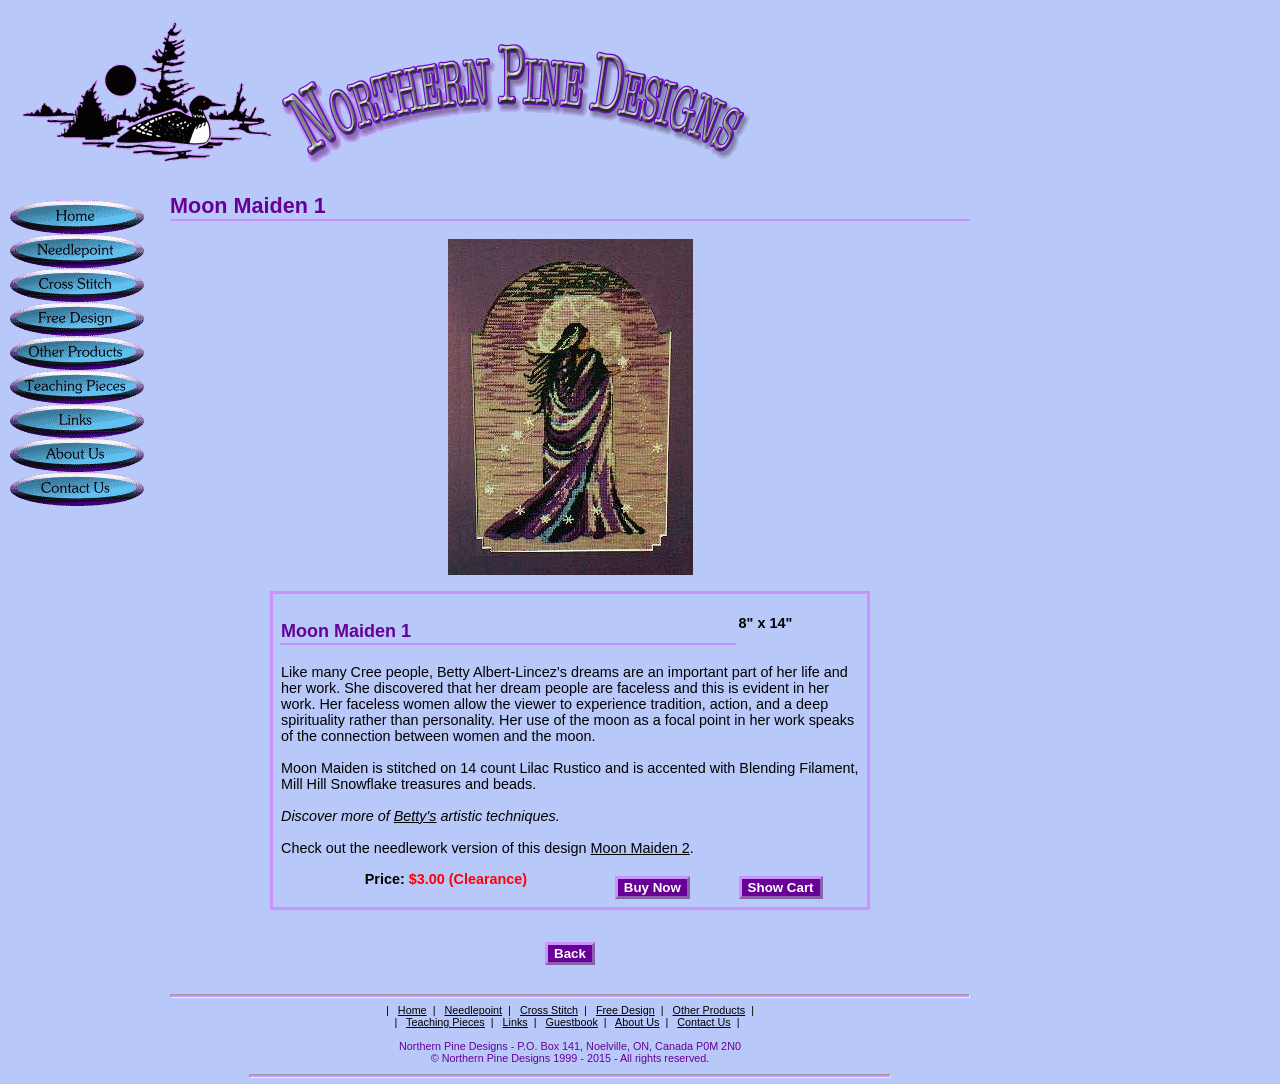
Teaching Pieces (445, 1022)
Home (412, 1010)
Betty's (415, 816)
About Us (637, 1022)
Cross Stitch (549, 1010)
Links (515, 1022)
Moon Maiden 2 (640, 848)
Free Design (625, 1010)
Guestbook (572, 1022)
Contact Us (703, 1022)
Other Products (709, 1010)
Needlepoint (473, 1010)
